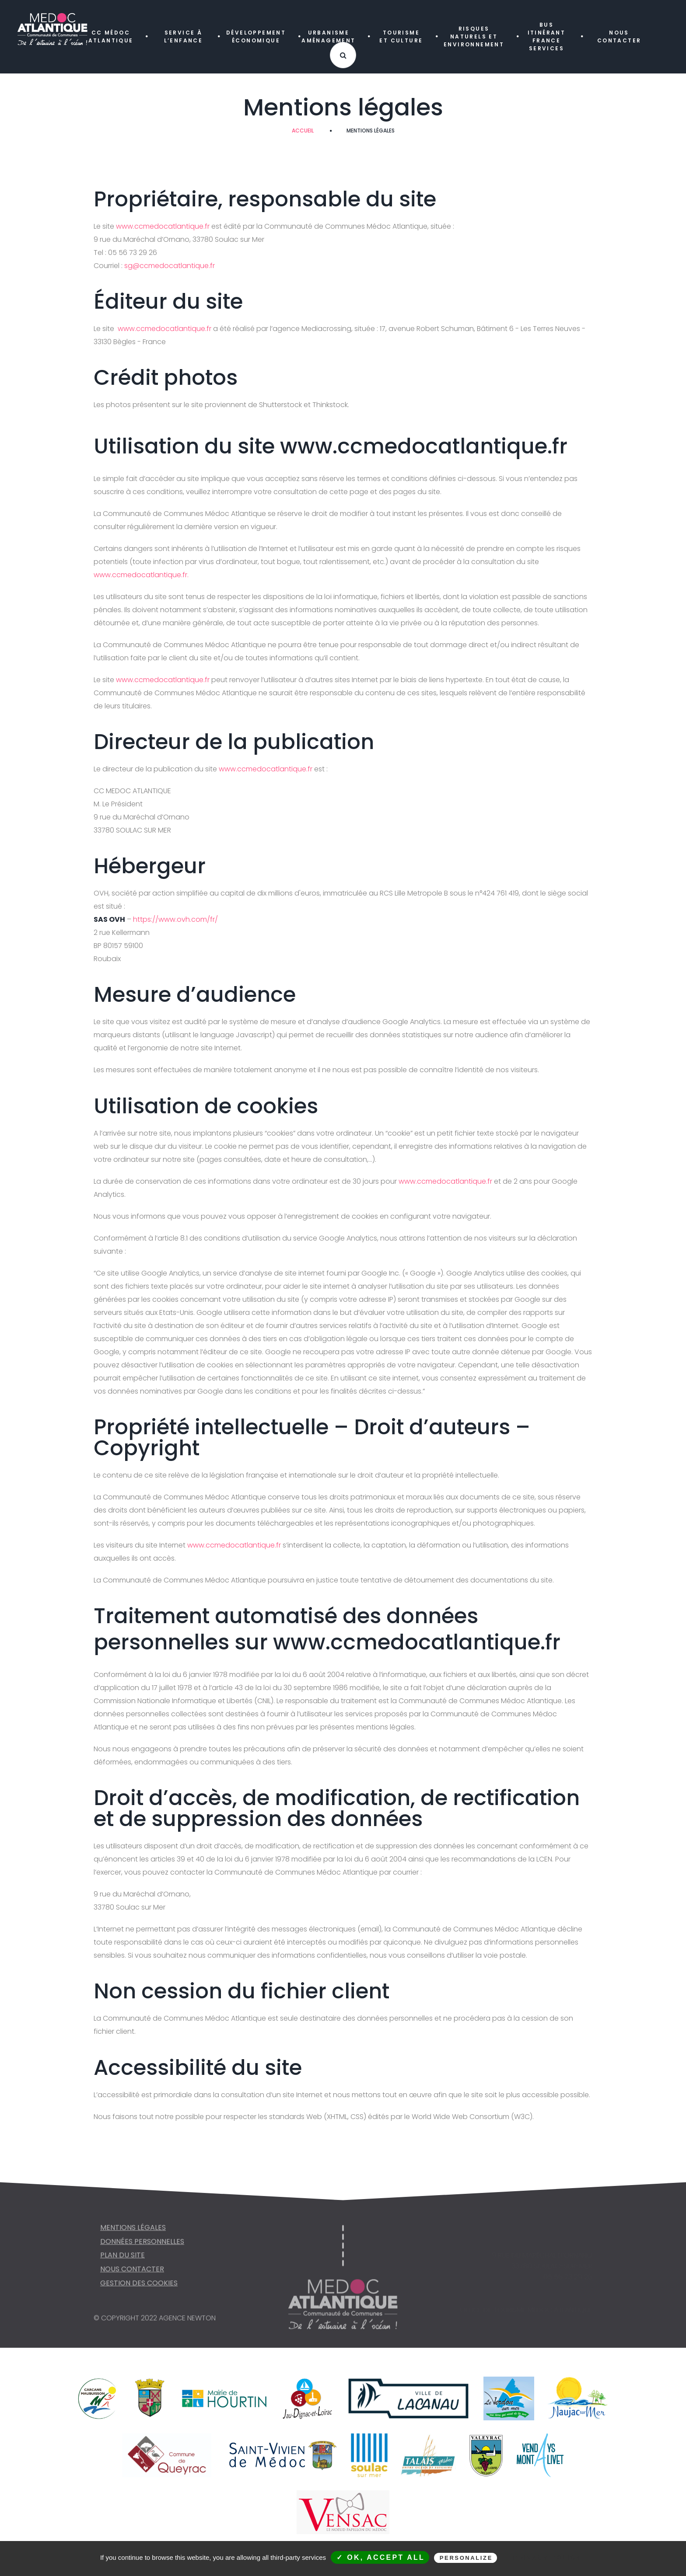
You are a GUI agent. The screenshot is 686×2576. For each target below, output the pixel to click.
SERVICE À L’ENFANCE (183, 36)
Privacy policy (547, 2557)
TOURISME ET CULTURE (401, 36)
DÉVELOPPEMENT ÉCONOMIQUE (256, 36)
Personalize (466, 2558)
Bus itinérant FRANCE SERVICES (547, 36)
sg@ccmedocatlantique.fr (169, 266)
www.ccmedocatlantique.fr (163, 226)
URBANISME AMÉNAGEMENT (328, 36)
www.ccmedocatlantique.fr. (141, 575)
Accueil (303, 130)
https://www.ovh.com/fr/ (175, 919)
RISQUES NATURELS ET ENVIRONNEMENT (474, 36)
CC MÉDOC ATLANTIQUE (110, 36)
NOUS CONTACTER (619, 36)
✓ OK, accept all (380, 2557)
